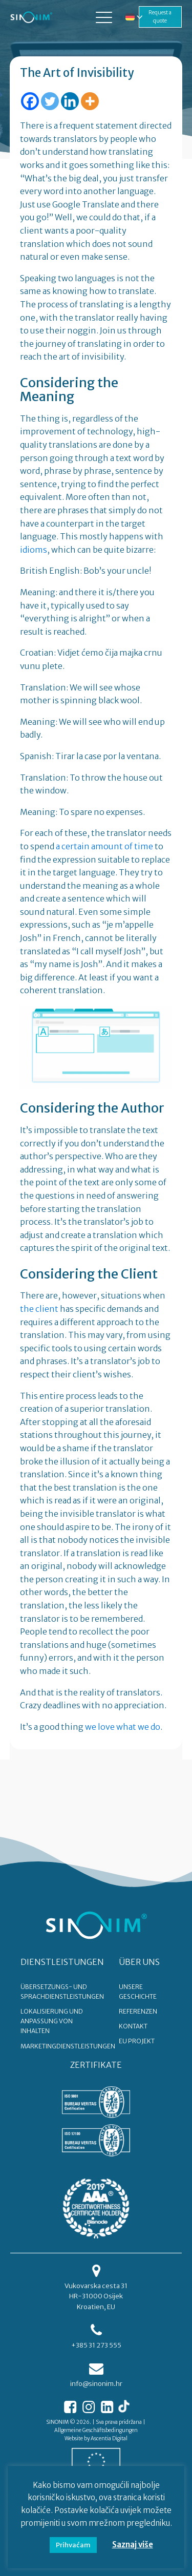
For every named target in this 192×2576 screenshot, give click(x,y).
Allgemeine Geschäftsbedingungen (96, 2430)
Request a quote (160, 16)
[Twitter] (50, 101)
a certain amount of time (104, 846)
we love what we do (122, 1727)
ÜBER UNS (139, 1962)
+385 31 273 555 (96, 2345)
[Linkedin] (70, 101)
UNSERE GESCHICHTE (138, 1991)
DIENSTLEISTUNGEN (62, 1962)
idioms (33, 549)
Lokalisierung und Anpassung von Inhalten (51, 2021)
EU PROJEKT (137, 2041)
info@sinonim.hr (96, 2383)
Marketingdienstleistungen (67, 2046)
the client (39, 1309)
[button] (104, 17)
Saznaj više (132, 2544)
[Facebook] (30, 101)
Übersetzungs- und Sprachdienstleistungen (62, 1991)
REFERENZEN (138, 2011)
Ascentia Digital (109, 2438)
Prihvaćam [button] (73, 2545)
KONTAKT (133, 2026)
